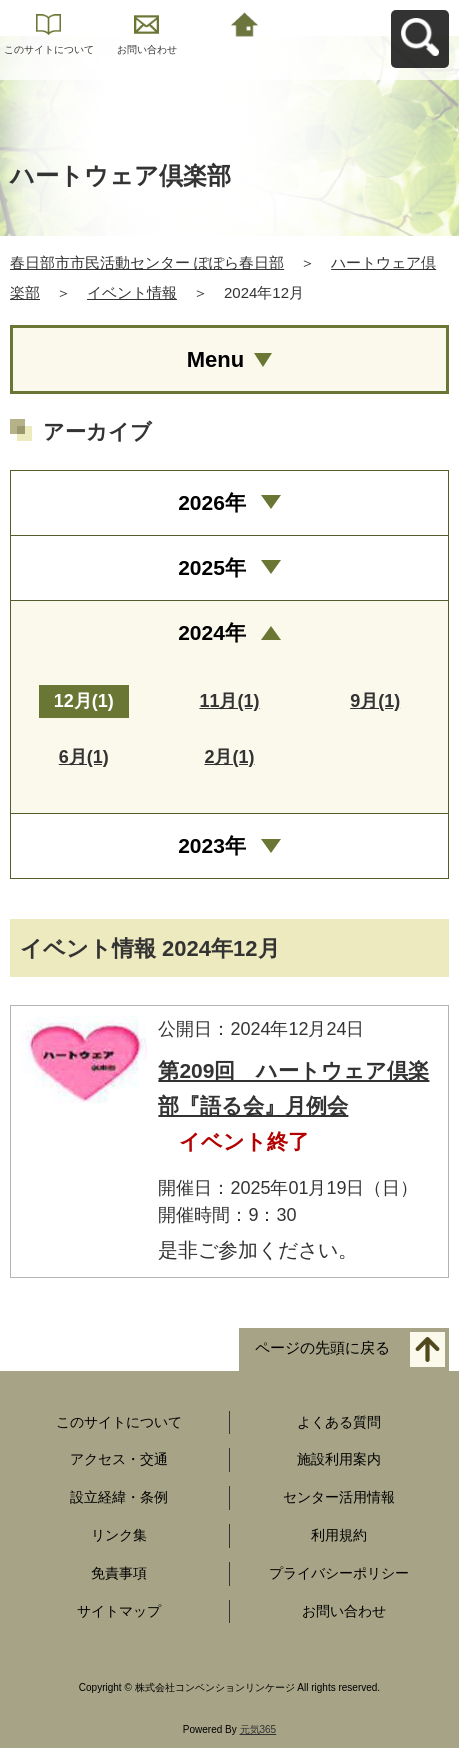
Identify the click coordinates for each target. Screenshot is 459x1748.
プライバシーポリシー (339, 1573)
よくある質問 (339, 1422)
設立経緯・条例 (119, 1497)
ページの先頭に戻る (322, 1347)
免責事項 (119, 1573)
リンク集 (119, 1535)
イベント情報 (132, 292)
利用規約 (339, 1535)
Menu (215, 359)
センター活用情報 (339, 1497)
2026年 (212, 502)
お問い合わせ (147, 49)
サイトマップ (119, 1611)
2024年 (212, 632)
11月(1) (229, 701)
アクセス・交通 (119, 1459)
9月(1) (375, 701)
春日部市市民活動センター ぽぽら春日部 (147, 262)
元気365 (258, 1729)
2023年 (212, 845)
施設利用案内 (339, 1459)
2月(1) (229, 757)
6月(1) (84, 757)
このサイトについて (49, 49)
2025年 (212, 567)
